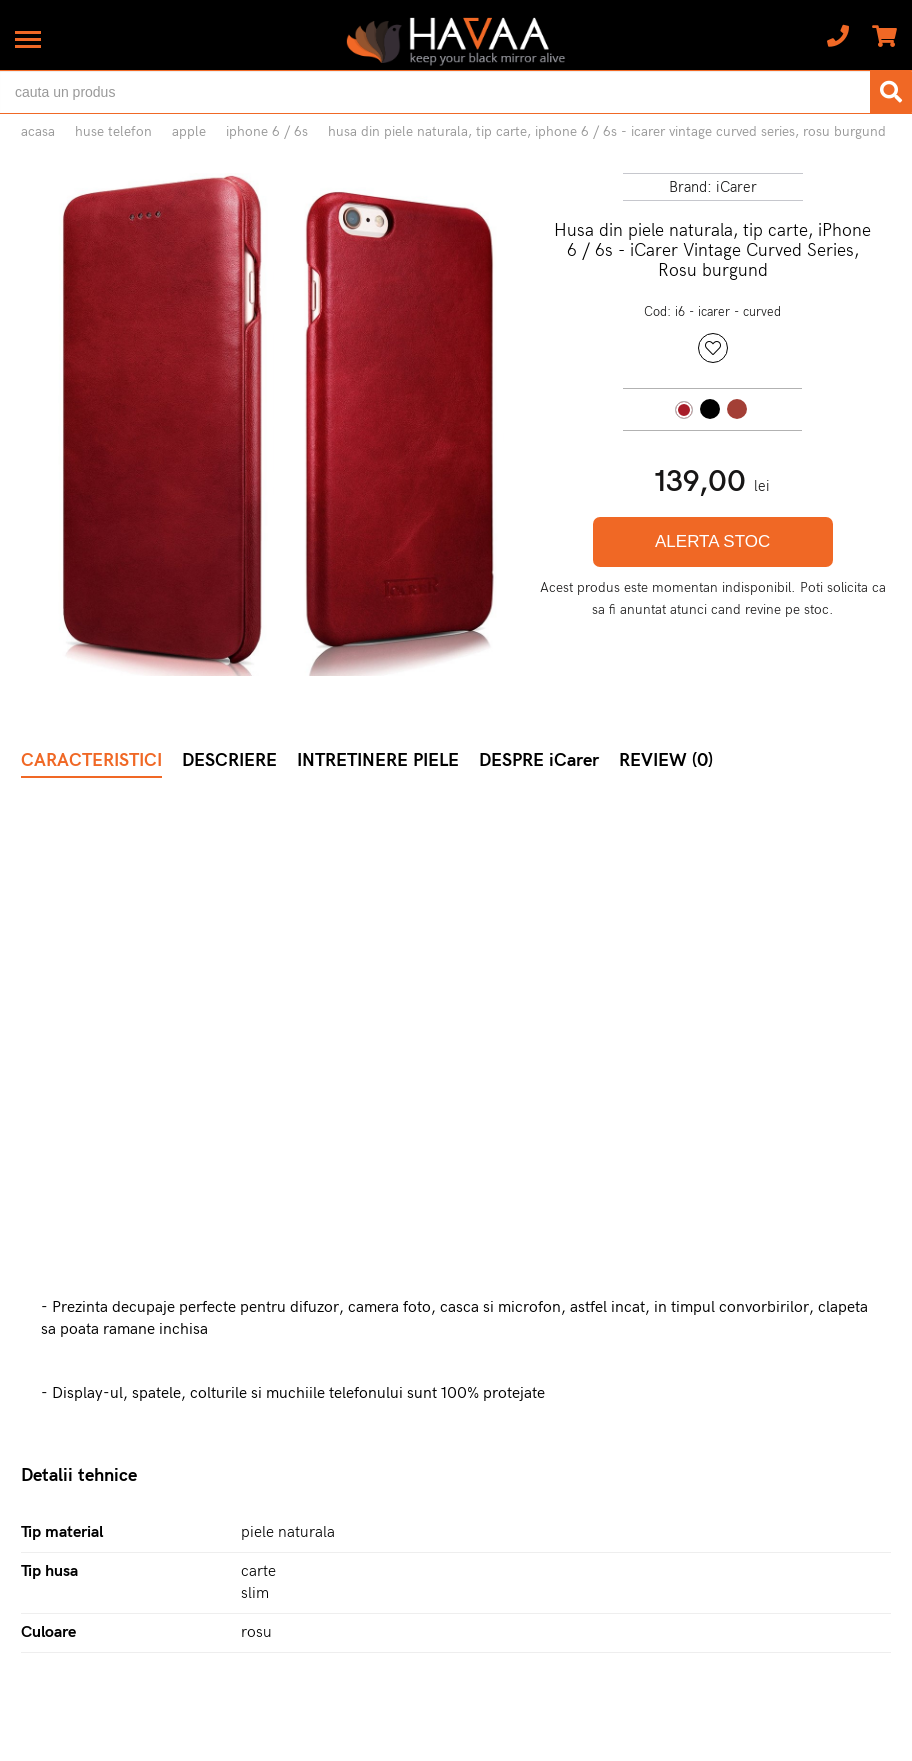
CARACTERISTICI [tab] (91, 760)
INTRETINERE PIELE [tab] (378, 760)
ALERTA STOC (712, 541)
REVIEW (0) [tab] (666, 760)
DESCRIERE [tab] (229, 760)
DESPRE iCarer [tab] (539, 760)
